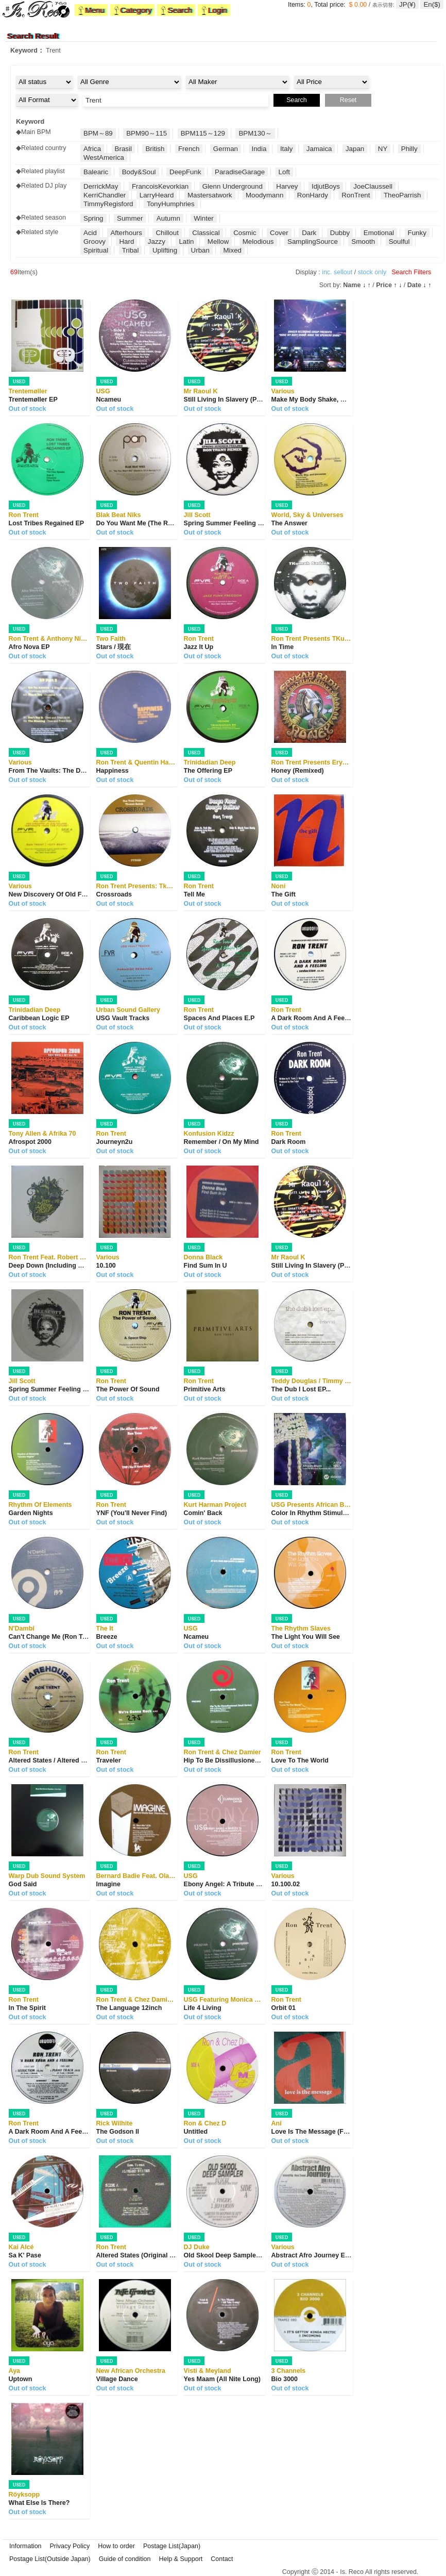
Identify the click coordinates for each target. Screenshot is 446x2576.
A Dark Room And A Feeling (313, 1018)
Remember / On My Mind (221, 1141)
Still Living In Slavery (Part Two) (232, 399)
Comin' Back (203, 1513)
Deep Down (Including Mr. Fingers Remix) (72, 1265)
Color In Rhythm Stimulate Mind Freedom (334, 1513)
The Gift (283, 894)
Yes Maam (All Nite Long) (222, 2379)
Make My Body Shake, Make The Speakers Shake (346, 399)
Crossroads (114, 894)
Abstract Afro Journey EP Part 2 (320, 2255)
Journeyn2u (114, 1141)
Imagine (108, 1884)
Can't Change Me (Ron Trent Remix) (63, 1636)
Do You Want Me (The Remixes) (144, 523)
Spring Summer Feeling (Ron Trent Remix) (248, 523)
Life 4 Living (202, 2008)
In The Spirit (27, 2008)
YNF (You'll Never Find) (131, 1513)
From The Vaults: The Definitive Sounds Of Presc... (86, 770)
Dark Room (288, 1141)
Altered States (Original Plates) (143, 2255)
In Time (282, 647)
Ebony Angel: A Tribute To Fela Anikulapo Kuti (254, 1884)
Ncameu (109, 399)
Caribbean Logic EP (39, 1018)
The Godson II (117, 2131)
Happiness (112, 770)
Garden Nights (31, 1513)
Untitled (196, 2131)
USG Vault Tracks (123, 1018)
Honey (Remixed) (297, 770)
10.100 (106, 1265)
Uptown (20, 2379)
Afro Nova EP (29, 647)
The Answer (289, 523)
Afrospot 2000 (30, 1141)
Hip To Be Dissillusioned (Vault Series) (242, 1760)
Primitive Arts (205, 1389)
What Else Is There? (39, 2502)
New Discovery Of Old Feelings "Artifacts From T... (86, 894)
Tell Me (194, 894)
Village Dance (117, 2379)
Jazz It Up (199, 647)
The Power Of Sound (128, 1389)
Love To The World (300, 1760)
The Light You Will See (305, 1636)
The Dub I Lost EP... (301, 1389)
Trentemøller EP (33, 399)
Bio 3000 (284, 2379)
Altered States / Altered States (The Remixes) (77, 1760)
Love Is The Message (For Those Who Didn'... (340, 2131)
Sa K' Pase (25, 2255)
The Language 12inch (129, 2008)
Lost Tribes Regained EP (46, 523)
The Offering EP (208, 770)
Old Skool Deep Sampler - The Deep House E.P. (256, 2255)
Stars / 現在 (113, 647)
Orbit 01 (283, 2008)
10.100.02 (285, 1884)
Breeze (106, 1636)
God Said (23, 1884)
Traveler (108, 1760)
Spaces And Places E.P (219, 1018)
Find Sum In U (205, 1265)
